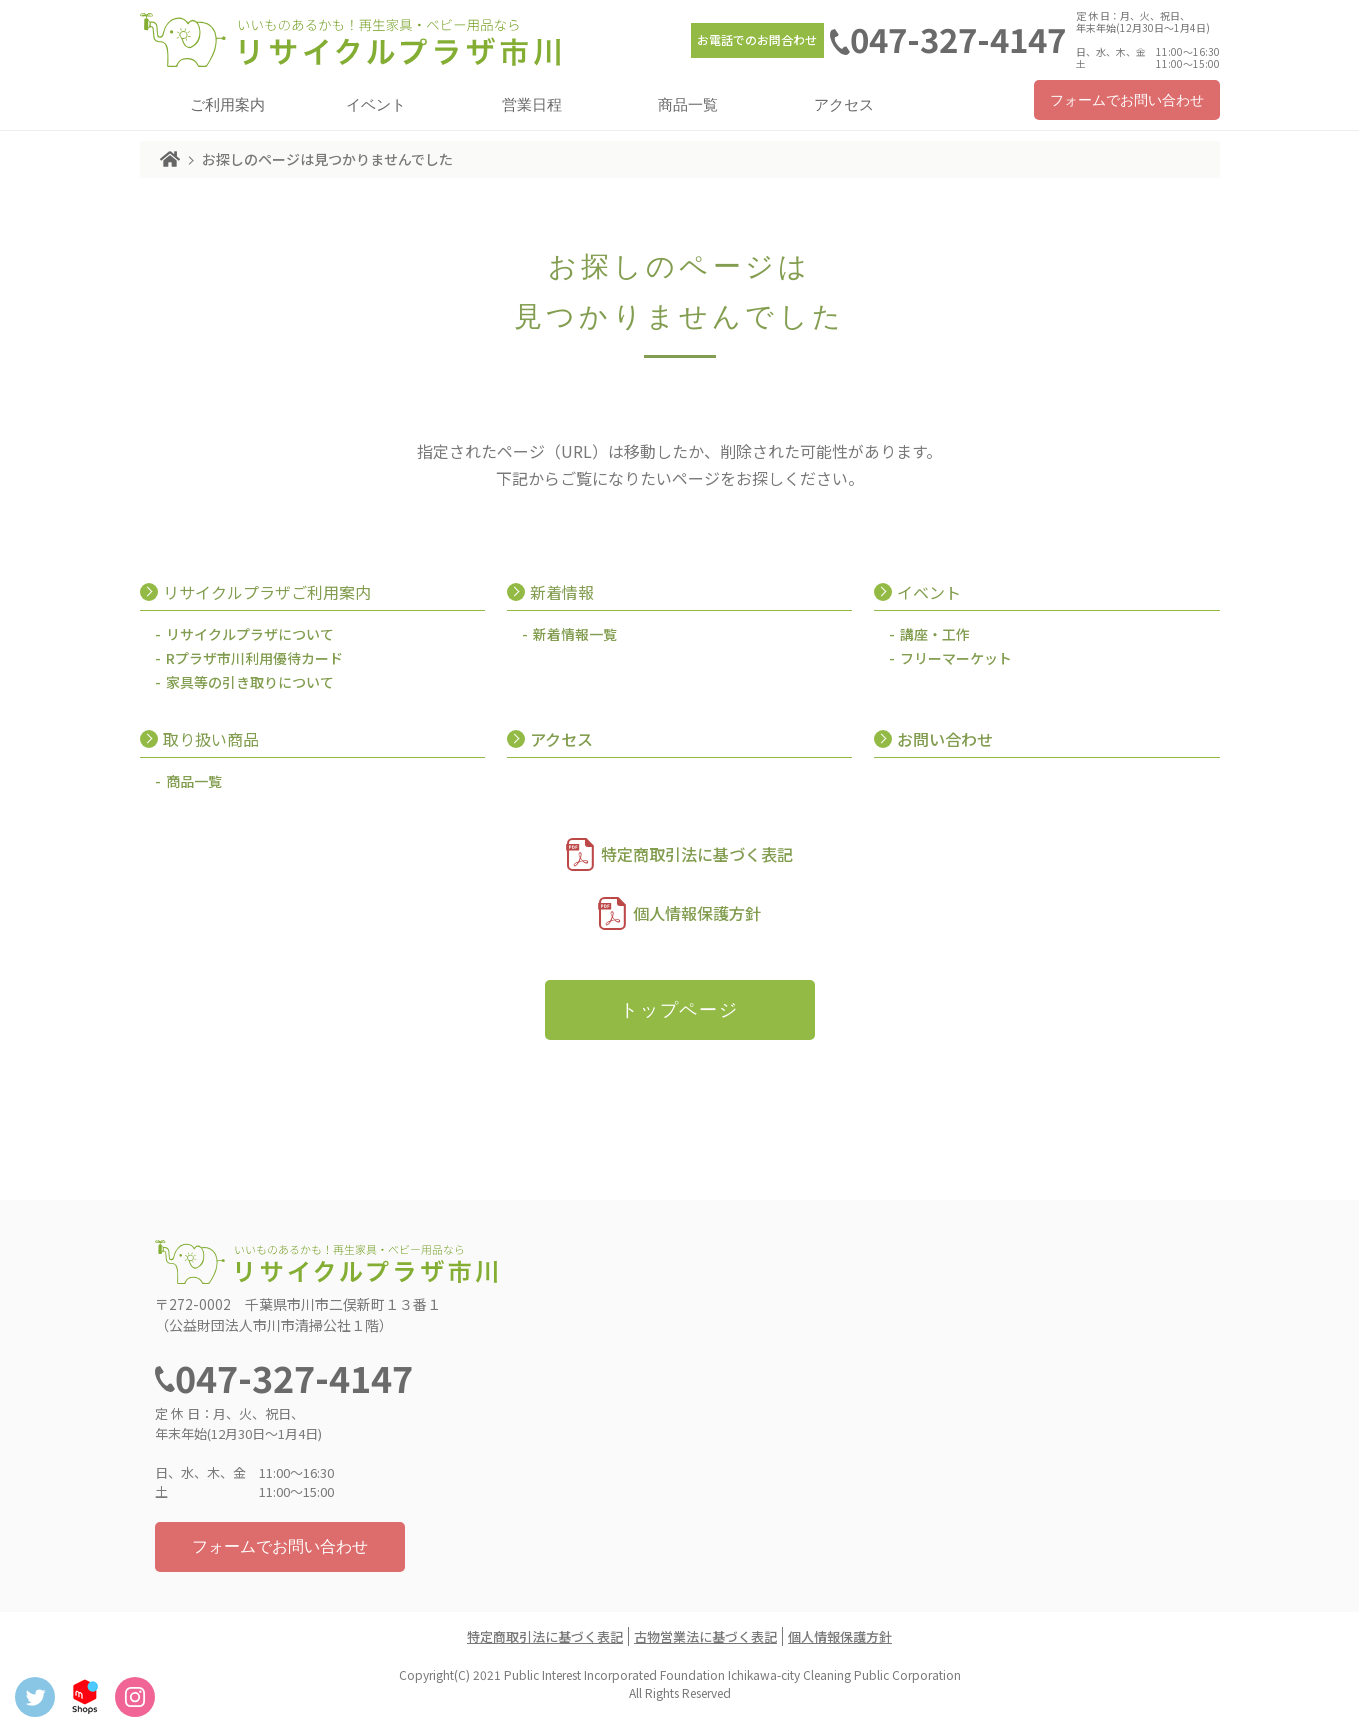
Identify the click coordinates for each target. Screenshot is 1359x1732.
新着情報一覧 (575, 634)
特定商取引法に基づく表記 (697, 854)
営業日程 (532, 105)
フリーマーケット (956, 658)
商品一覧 (688, 105)
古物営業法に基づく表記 (705, 1636)
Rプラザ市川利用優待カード (254, 658)
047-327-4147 (958, 39)
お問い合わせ (945, 739)
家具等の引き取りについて (250, 682)
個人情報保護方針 (697, 913)
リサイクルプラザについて (250, 634)
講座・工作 (935, 634)
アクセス (844, 105)
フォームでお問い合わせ (1127, 100)
